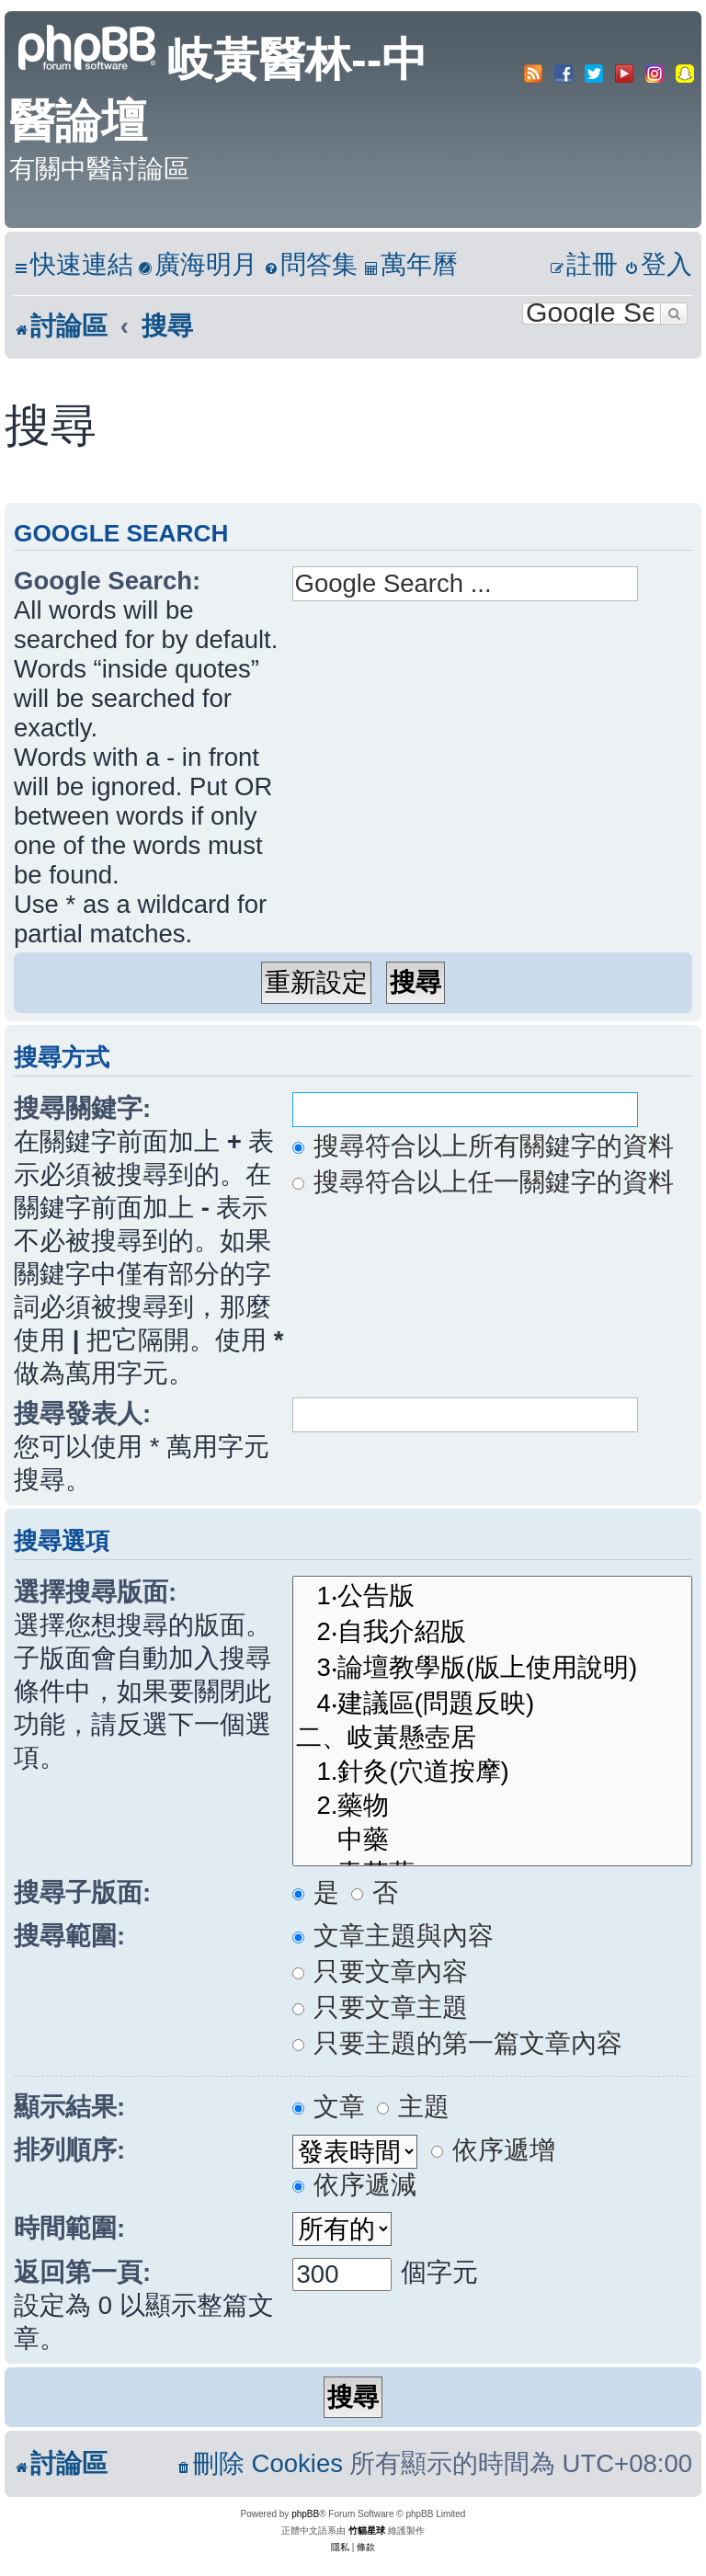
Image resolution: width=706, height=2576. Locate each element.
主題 (413, 2106)
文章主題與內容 (393, 1935)
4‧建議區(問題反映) (492, 1703)
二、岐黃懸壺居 (492, 1738)
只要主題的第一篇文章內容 (457, 2043)
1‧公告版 (492, 1595)
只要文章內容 (380, 1971)
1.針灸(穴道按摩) (492, 1772)
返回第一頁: (82, 2272)
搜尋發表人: (82, 1413)
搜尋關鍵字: (82, 1108)
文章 (329, 2106)
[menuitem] (197, 265)
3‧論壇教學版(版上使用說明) (492, 1667)
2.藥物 (492, 1806)
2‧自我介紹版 (492, 1631)
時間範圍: (69, 2228)
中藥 (492, 1840)
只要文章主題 (380, 2007)
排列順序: (69, 2150)
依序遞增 (493, 2150)
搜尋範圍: (69, 1935)
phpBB (305, 2514)
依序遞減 (354, 2185)
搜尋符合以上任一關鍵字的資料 (483, 1182)
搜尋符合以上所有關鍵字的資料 (483, 1146)
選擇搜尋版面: (95, 1592)
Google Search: (107, 580)
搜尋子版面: (82, 1892)
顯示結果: (69, 2106)
